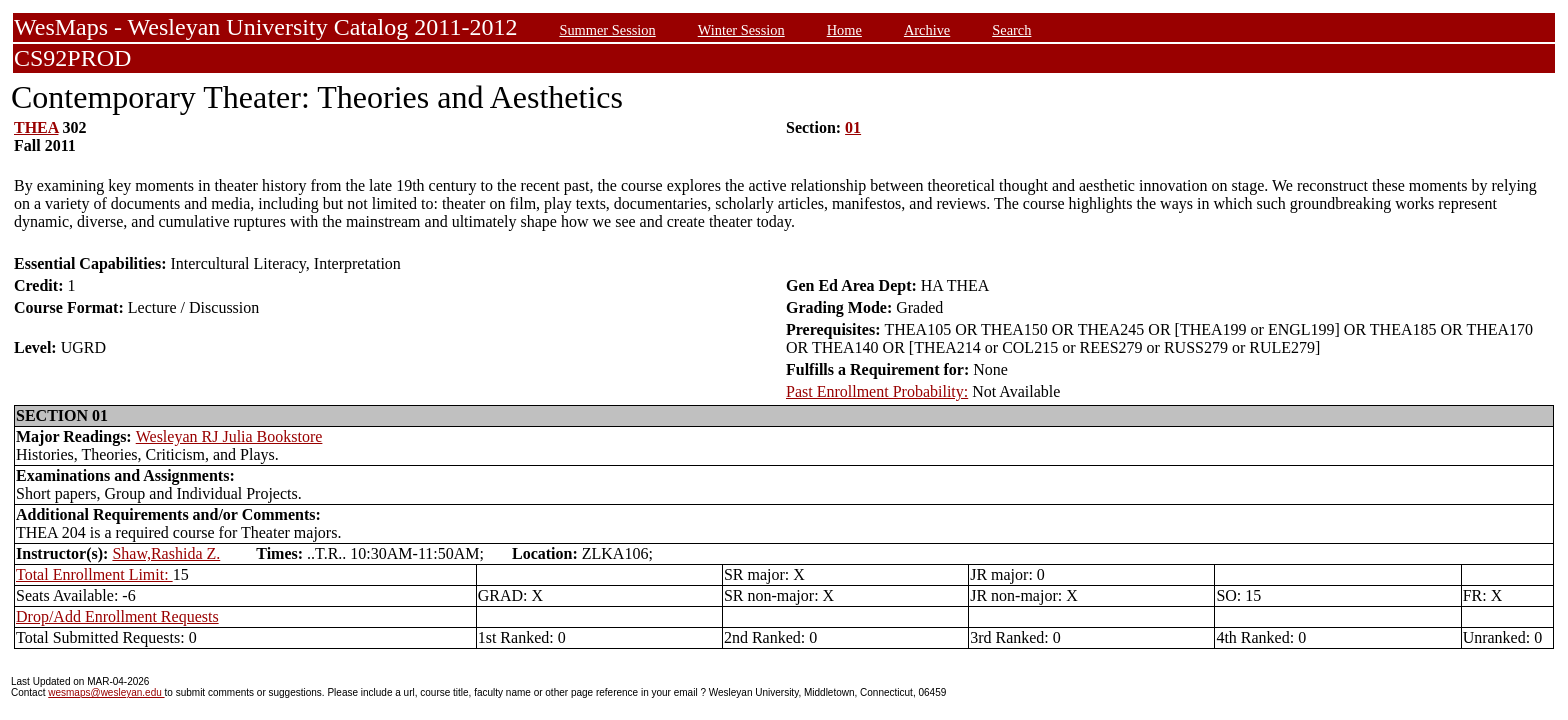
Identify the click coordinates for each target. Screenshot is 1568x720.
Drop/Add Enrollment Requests (117, 616)
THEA (36, 127)
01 (853, 127)
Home (844, 30)
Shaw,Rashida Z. (166, 553)
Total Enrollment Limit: (94, 574)
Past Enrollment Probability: (877, 391)
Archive (927, 30)
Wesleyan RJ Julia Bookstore (229, 436)
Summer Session (607, 30)
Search (1011, 30)
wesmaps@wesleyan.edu (106, 692)
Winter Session (741, 30)
